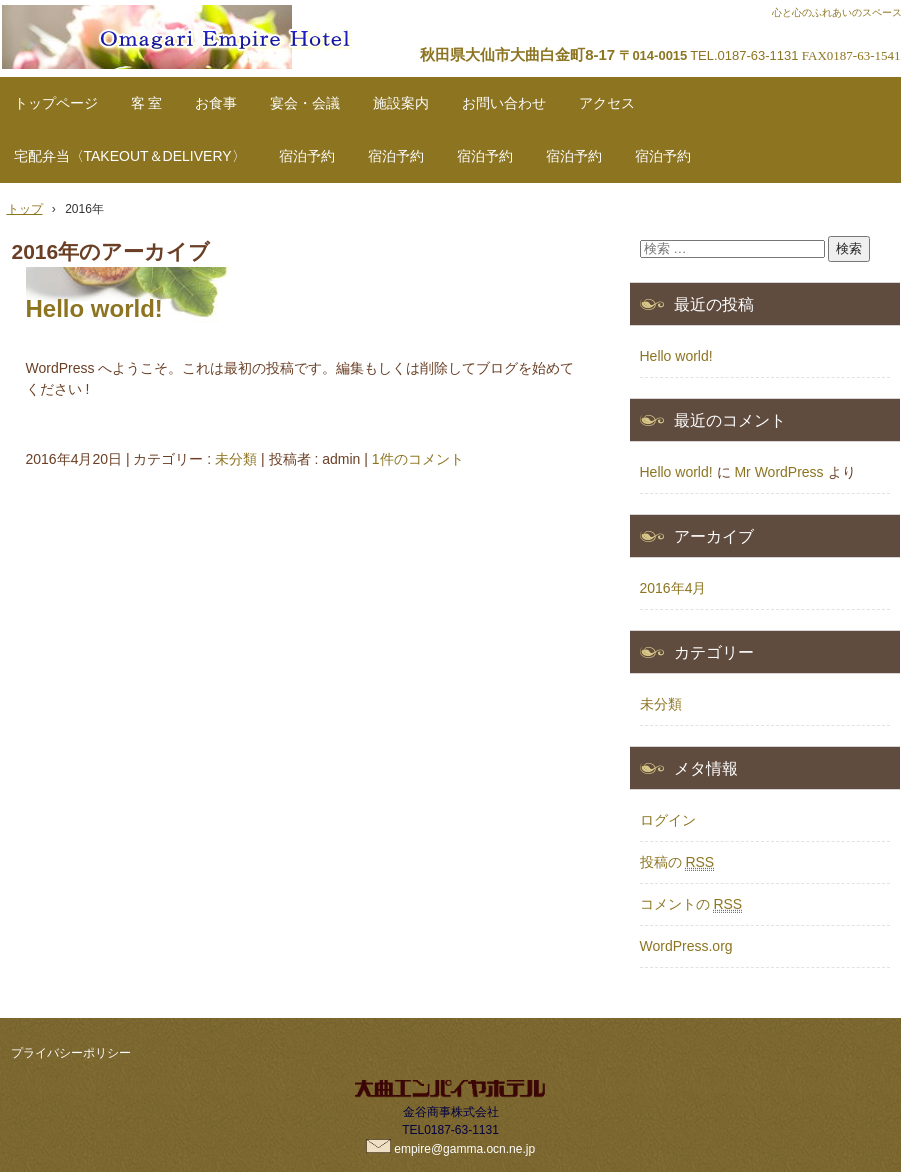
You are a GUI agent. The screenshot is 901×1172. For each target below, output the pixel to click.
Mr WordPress (778, 472)
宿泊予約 (307, 156)
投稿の (677, 862)
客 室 (147, 103)
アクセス (607, 103)
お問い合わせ (504, 103)
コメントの (691, 904)
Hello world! (94, 308)
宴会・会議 (305, 103)
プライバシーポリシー (71, 1053)
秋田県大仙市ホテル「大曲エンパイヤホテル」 (224, 31)
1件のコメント (418, 459)
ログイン (668, 820)
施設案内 (401, 103)
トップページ (56, 103)
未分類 (236, 459)
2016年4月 (673, 588)
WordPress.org (686, 946)
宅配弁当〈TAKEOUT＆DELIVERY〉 (130, 156)
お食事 (216, 103)
